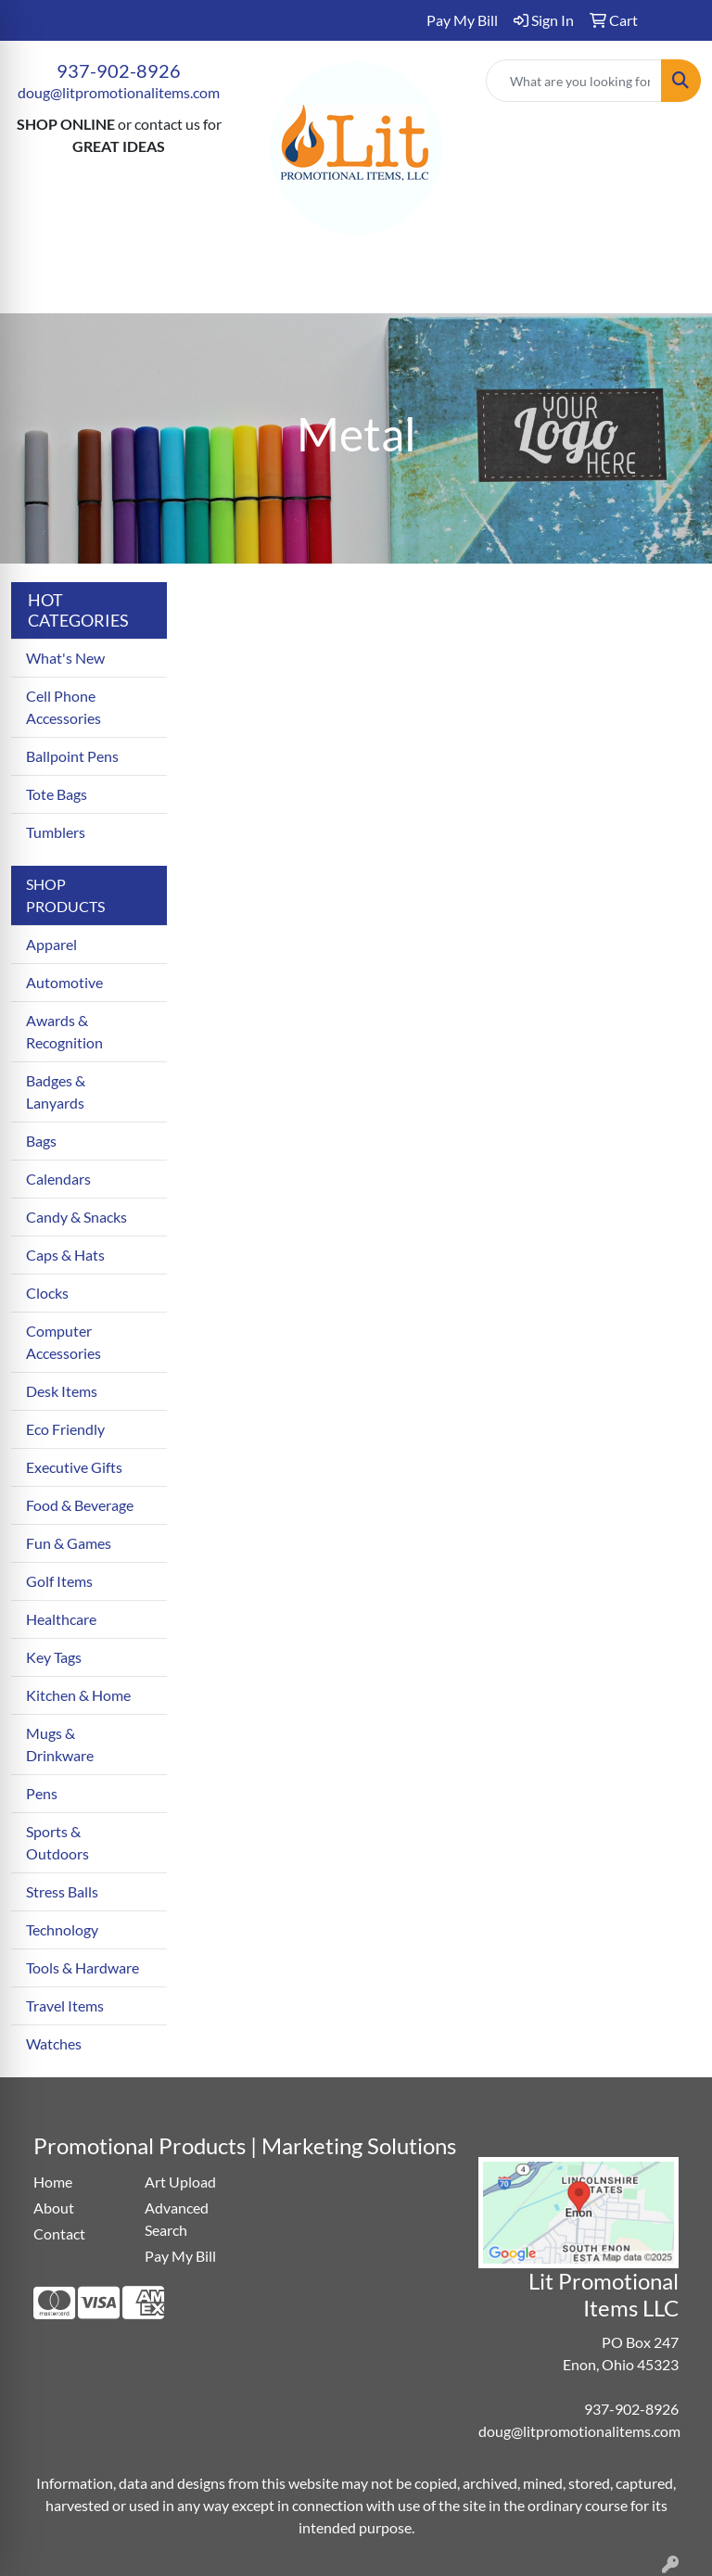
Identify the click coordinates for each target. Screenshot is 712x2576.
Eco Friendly (65, 1429)
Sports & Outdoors (57, 1842)
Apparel (51, 944)
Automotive (64, 982)
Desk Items (61, 1391)
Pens (41, 1793)
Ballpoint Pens (72, 756)
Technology (62, 1929)
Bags (41, 1140)
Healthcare (61, 1619)
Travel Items (65, 2005)
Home (52, 2181)
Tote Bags (56, 794)
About (53, 2207)
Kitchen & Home (78, 1695)
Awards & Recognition (64, 1031)
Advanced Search (177, 2219)
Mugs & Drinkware (60, 1744)
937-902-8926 (119, 70)
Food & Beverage (80, 1505)
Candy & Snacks (76, 1216)
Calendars (58, 1178)
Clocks (47, 1292)
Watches (54, 2043)
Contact (59, 2233)
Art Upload (180, 2181)
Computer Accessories (63, 1342)
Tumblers (55, 832)
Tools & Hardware (82, 1967)
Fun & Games (68, 1543)
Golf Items (59, 1581)
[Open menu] (674, 286)
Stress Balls (62, 1891)
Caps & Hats (65, 1254)
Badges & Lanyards (55, 1091)
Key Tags (54, 1657)
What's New (65, 657)
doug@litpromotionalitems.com (119, 92)
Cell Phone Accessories (63, 707)
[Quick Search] (574, 80)
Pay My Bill (180, 2256)
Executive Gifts (74, 1467)
